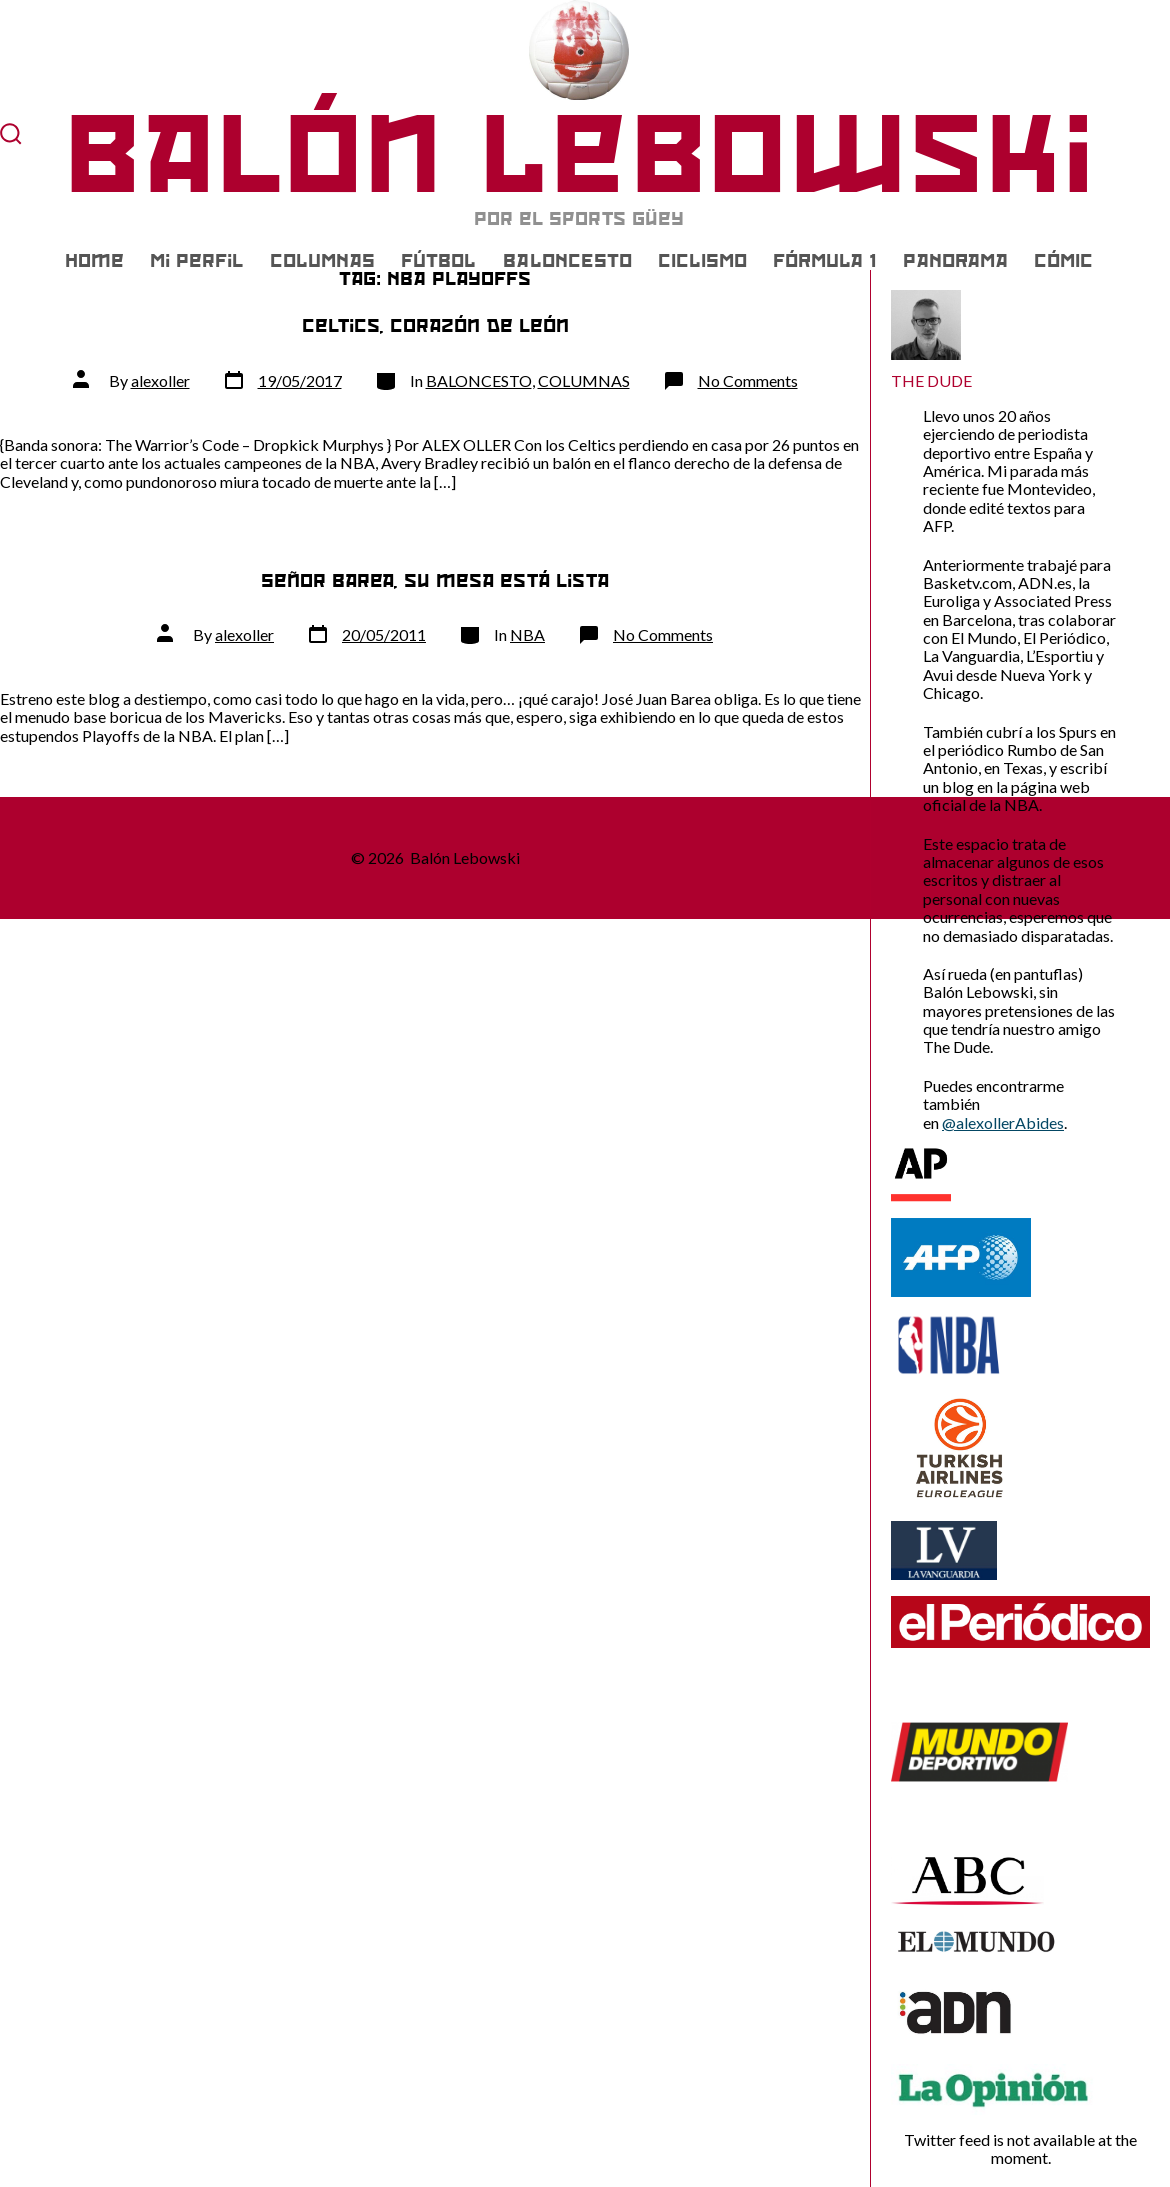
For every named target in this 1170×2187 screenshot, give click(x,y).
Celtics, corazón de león (435, 325)
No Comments (748, 380)
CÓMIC (1063, 261)
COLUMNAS (322, 261)
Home (94, 261)
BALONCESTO (567, 261)
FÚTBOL (438, 261)
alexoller (160, 380)
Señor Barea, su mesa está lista (435, 580)
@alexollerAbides (1003, 1122)
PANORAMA (955, 261)
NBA (527, 634)
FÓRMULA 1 (824, 261)
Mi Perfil (196, 261)
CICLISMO (702, 261)
